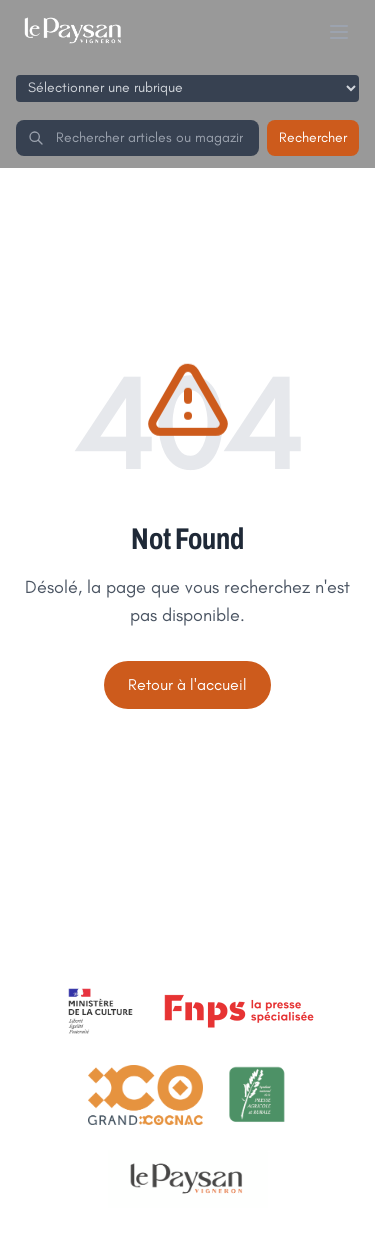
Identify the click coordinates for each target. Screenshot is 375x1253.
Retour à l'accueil (187, 684)
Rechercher (313, 137)
